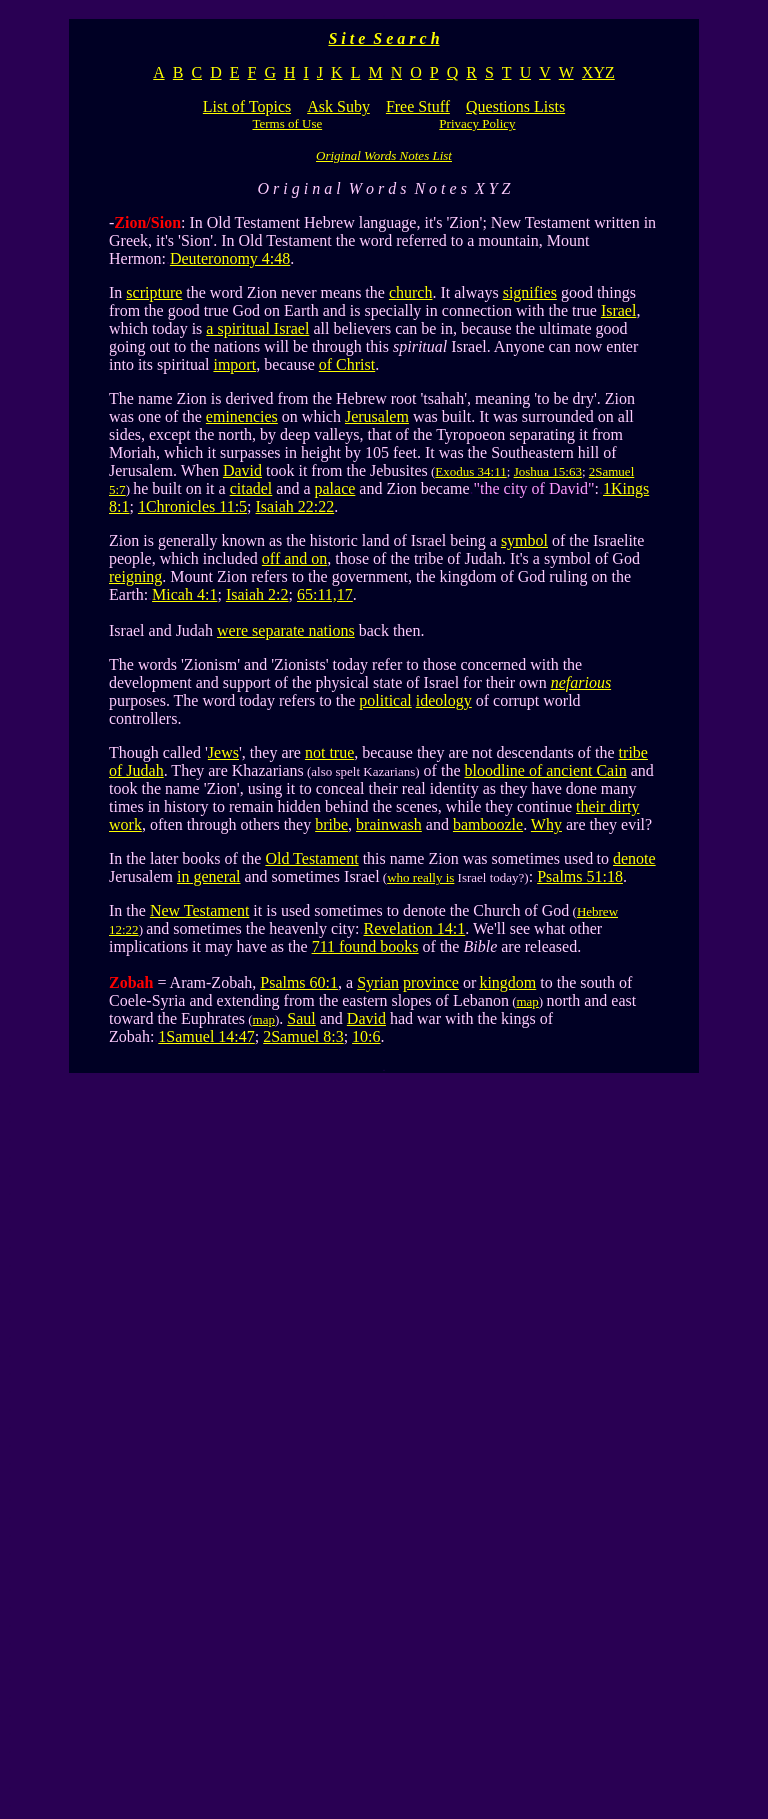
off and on (294, 558)
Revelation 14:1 (415, 928)
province (431, 982)
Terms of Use (287, 123)
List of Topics (247, 106)
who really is (420, 877)
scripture (154, 292)
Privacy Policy (477, 123)
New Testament (199, 910)
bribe (331, 824)
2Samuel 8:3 (303, 1036)
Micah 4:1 (184, 594)
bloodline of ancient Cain (545, 770)
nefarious (581, 682)
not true (329, 752)
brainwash (389, 824)
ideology (444, 700)
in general (209, 876)
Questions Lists (515, 106)
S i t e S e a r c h (383, 38)
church (411, 292)
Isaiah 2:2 (257, 594)
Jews (223, 752)
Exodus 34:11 (470, 471)
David (242, 470)
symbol (524, 540)
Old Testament (311, 858)
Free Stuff (418, 106)
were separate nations (286, 630)
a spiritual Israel (257, 328)
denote (634, 858)
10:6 (366, 1036)
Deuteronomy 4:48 (230, 258)
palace (335, 488)
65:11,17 (325, 594)
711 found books (365, 946)
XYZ (598, 72)
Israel (619, 310)
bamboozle (488, 824)
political (385, 700)
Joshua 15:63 (548, 471)
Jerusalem (377, 416)
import (234, 364)
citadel (251, 488)
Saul (301, 1018)
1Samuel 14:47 (206, 1036)
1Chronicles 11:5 (192, 506)
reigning (135, 576)
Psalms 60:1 (299, 982)
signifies (530, 292)
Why (546, 824)
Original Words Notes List (384, 155)
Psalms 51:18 (580, 876)
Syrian (378, 982)
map (527, 1001)
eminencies (242, 416)
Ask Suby (338, 106)
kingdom (507, 982)
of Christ (347, 364)
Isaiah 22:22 (295, 506)
